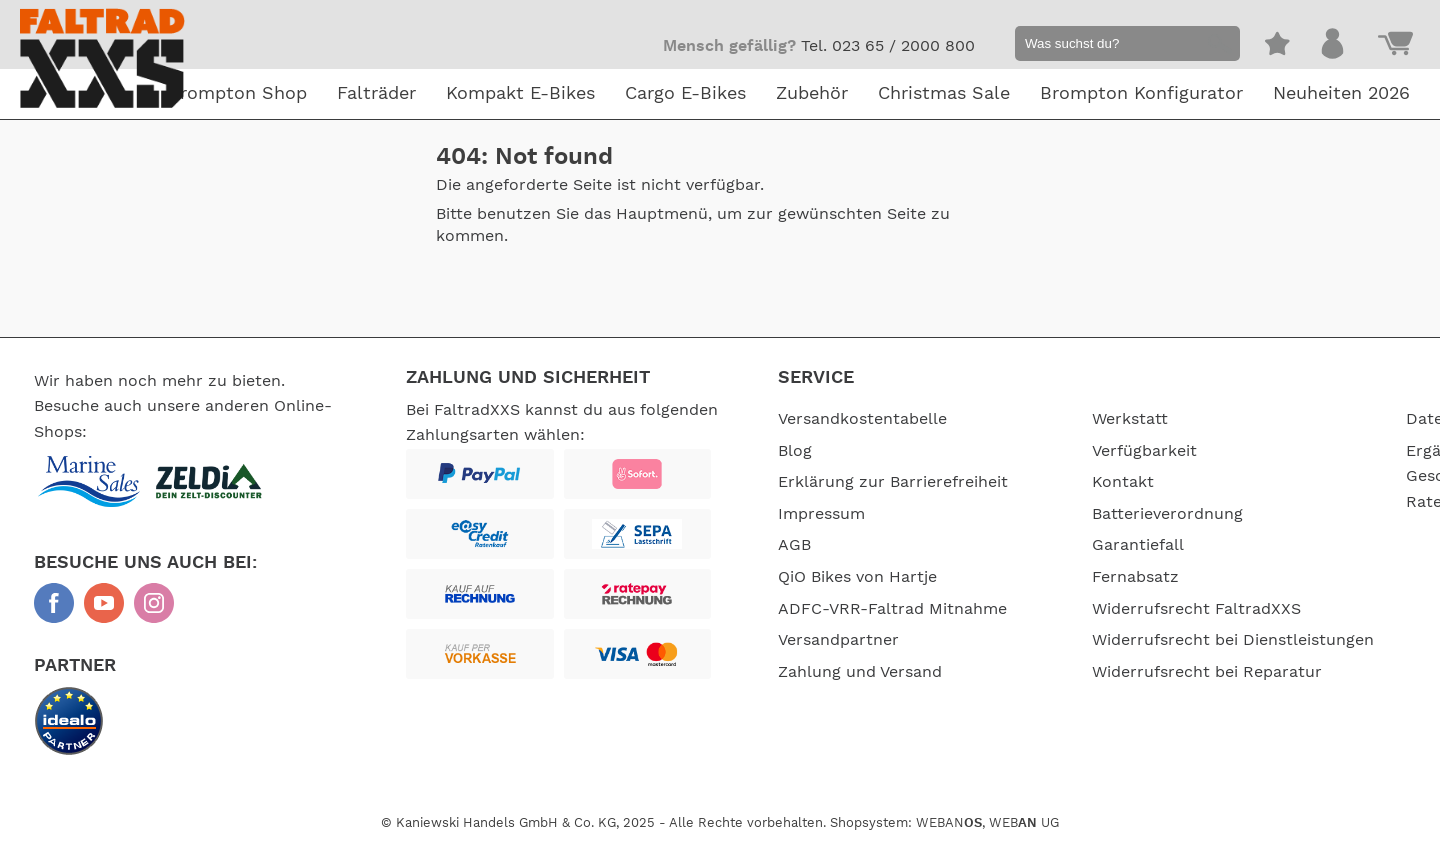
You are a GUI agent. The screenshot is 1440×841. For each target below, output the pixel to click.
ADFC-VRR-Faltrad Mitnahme (892, 609)
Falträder (376, 94)
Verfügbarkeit (1144, 451)
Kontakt (1123, 482)
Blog (795, 451)
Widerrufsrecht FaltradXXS (1196, 609)
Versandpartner (838, 640)
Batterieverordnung (1167, 514)
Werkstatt (1130, 419)
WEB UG (1024, 823)
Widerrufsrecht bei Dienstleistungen (1233, 640)
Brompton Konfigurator (1141, 94)
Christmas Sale (944, 94)
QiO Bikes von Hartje (857, 577)
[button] (1216, 46)
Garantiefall (1138, 545)
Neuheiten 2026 (1341, 94)
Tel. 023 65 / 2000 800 (888, 46)
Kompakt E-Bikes (520, 94)
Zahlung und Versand (860, 672)
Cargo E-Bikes (685, 94)
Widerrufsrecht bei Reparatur (1207, 672)
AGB (794, 545)
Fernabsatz (1135, 577)
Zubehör (812, 94)
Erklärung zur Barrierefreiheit (893, 482)
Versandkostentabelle (862, 419)
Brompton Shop (237, 94)
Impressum (821, 514)
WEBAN (949, 823)
